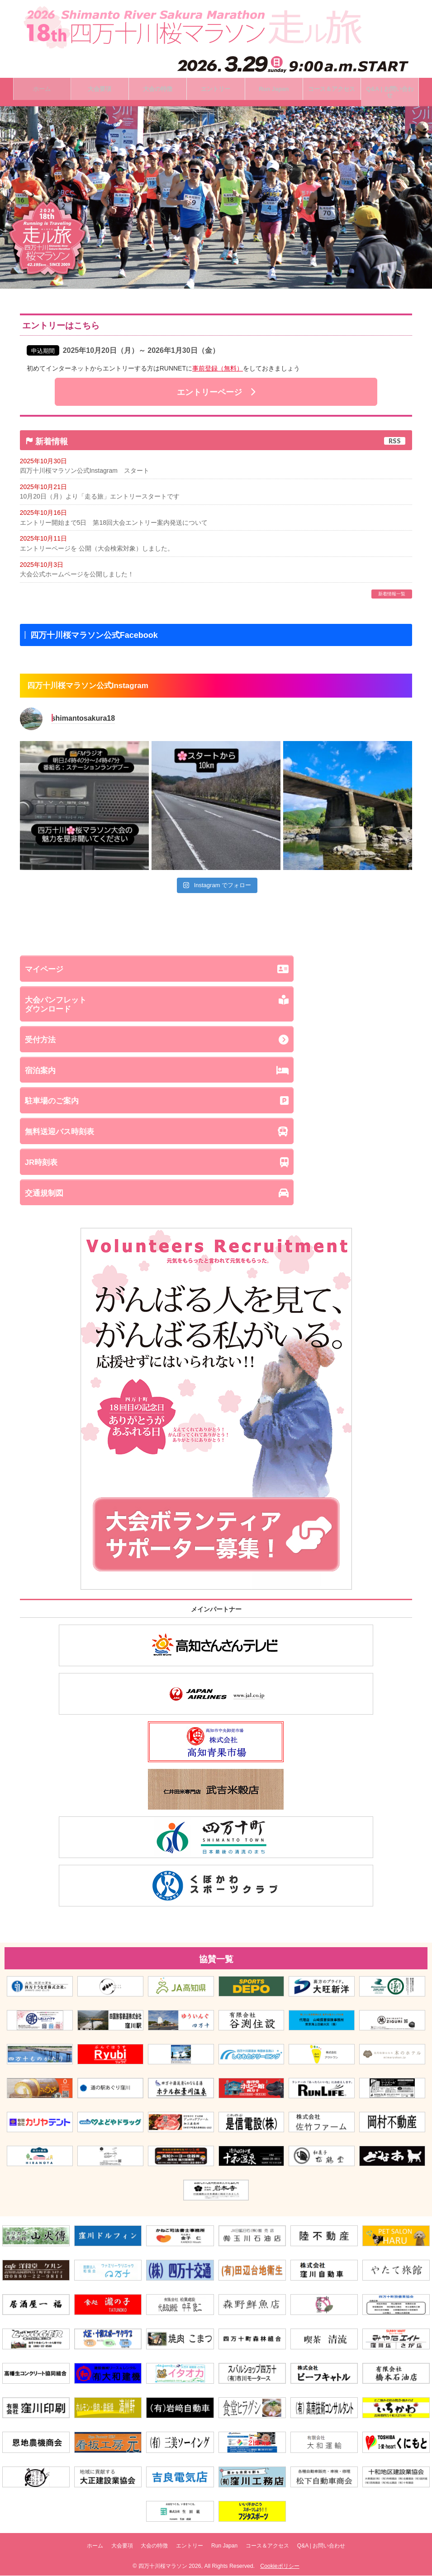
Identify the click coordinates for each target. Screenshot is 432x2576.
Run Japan (230, 2548)
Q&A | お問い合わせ (339, 2548)
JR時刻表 (216, 1166)
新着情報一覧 (391, 596)
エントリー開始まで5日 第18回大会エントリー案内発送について (114, 524)
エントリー (189, 2548)
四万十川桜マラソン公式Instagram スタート (84, 472)
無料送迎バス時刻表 (216, 1135)
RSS (395, 442)
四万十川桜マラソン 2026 (169, 2566)
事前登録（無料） (217, 369)
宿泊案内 (216, 1074)
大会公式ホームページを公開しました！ (77, 577)
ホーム (77, 2548)
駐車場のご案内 (216, 1104)
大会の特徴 (148, 2548)
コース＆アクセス (279, 2548)
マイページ (216, 972)
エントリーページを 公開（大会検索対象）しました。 (97, 551)
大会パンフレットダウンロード (216, 1007)
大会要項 (110, 2548)
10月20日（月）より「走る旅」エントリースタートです (100, 498)
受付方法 (216, 1043)
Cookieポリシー (279, 2566)
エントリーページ (216, 393)
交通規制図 (216, 1197)
